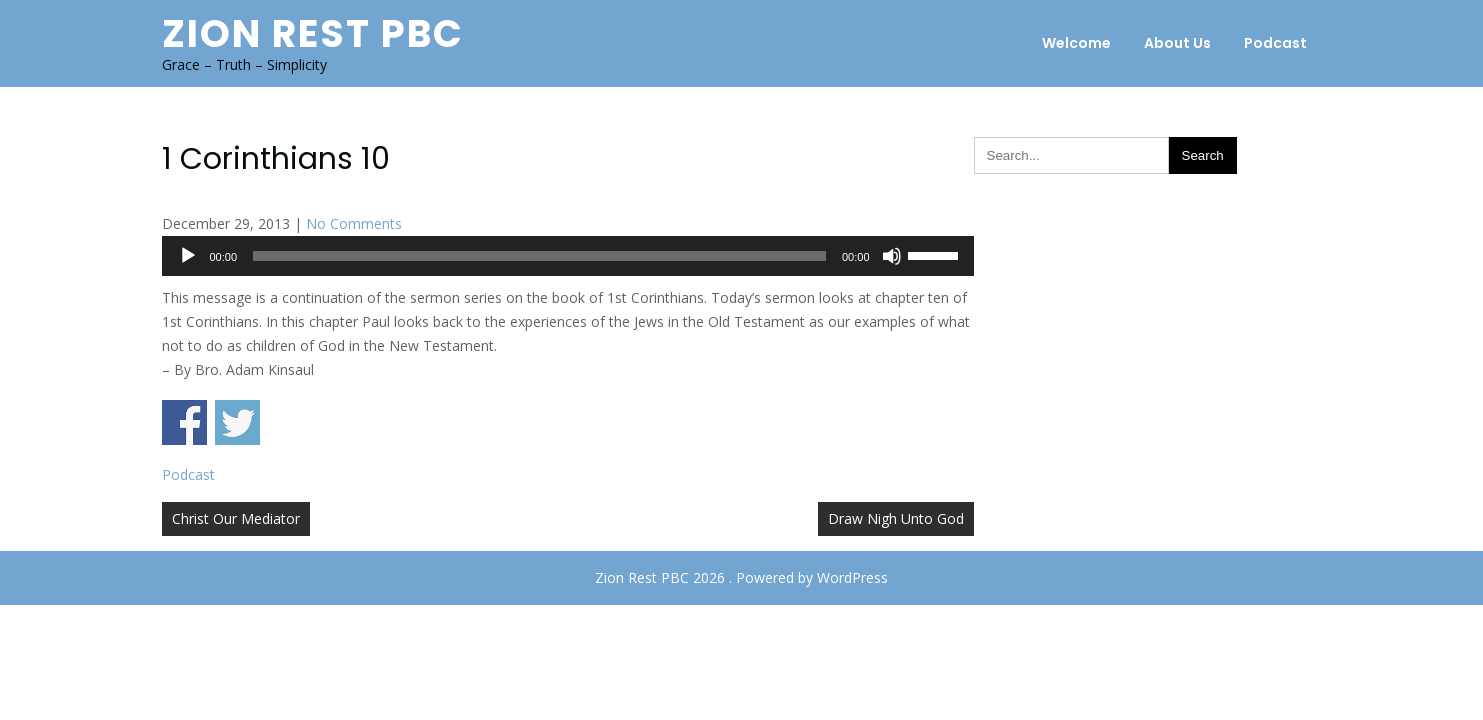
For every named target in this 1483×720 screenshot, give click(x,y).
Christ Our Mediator (236, 518)
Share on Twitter (237, 422)
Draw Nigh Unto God (896, 518)
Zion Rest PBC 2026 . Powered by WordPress (741, 577)
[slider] (539, 256)
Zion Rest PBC (313, 33)
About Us (1177, 43)
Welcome (1076, 43)
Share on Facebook (184, 422)
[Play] (188, 256)
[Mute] (892, 256)
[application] (568, 256)
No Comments (354, 223)
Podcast (1275, 43)
